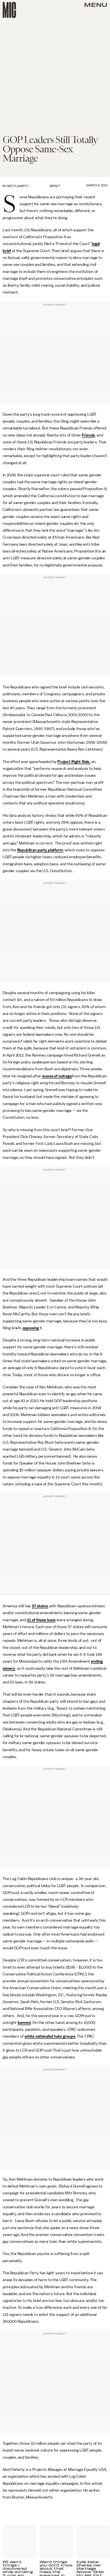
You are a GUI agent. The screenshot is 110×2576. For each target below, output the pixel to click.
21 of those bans (41, 1620)
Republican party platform (40, 850)
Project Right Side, (73, 762)
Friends (88, 435)
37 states (40, 1606)
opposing (30, 1328)
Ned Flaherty (17, 186)
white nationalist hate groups (49, 2036)
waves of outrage (57, 1076)
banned (24, 2023)
